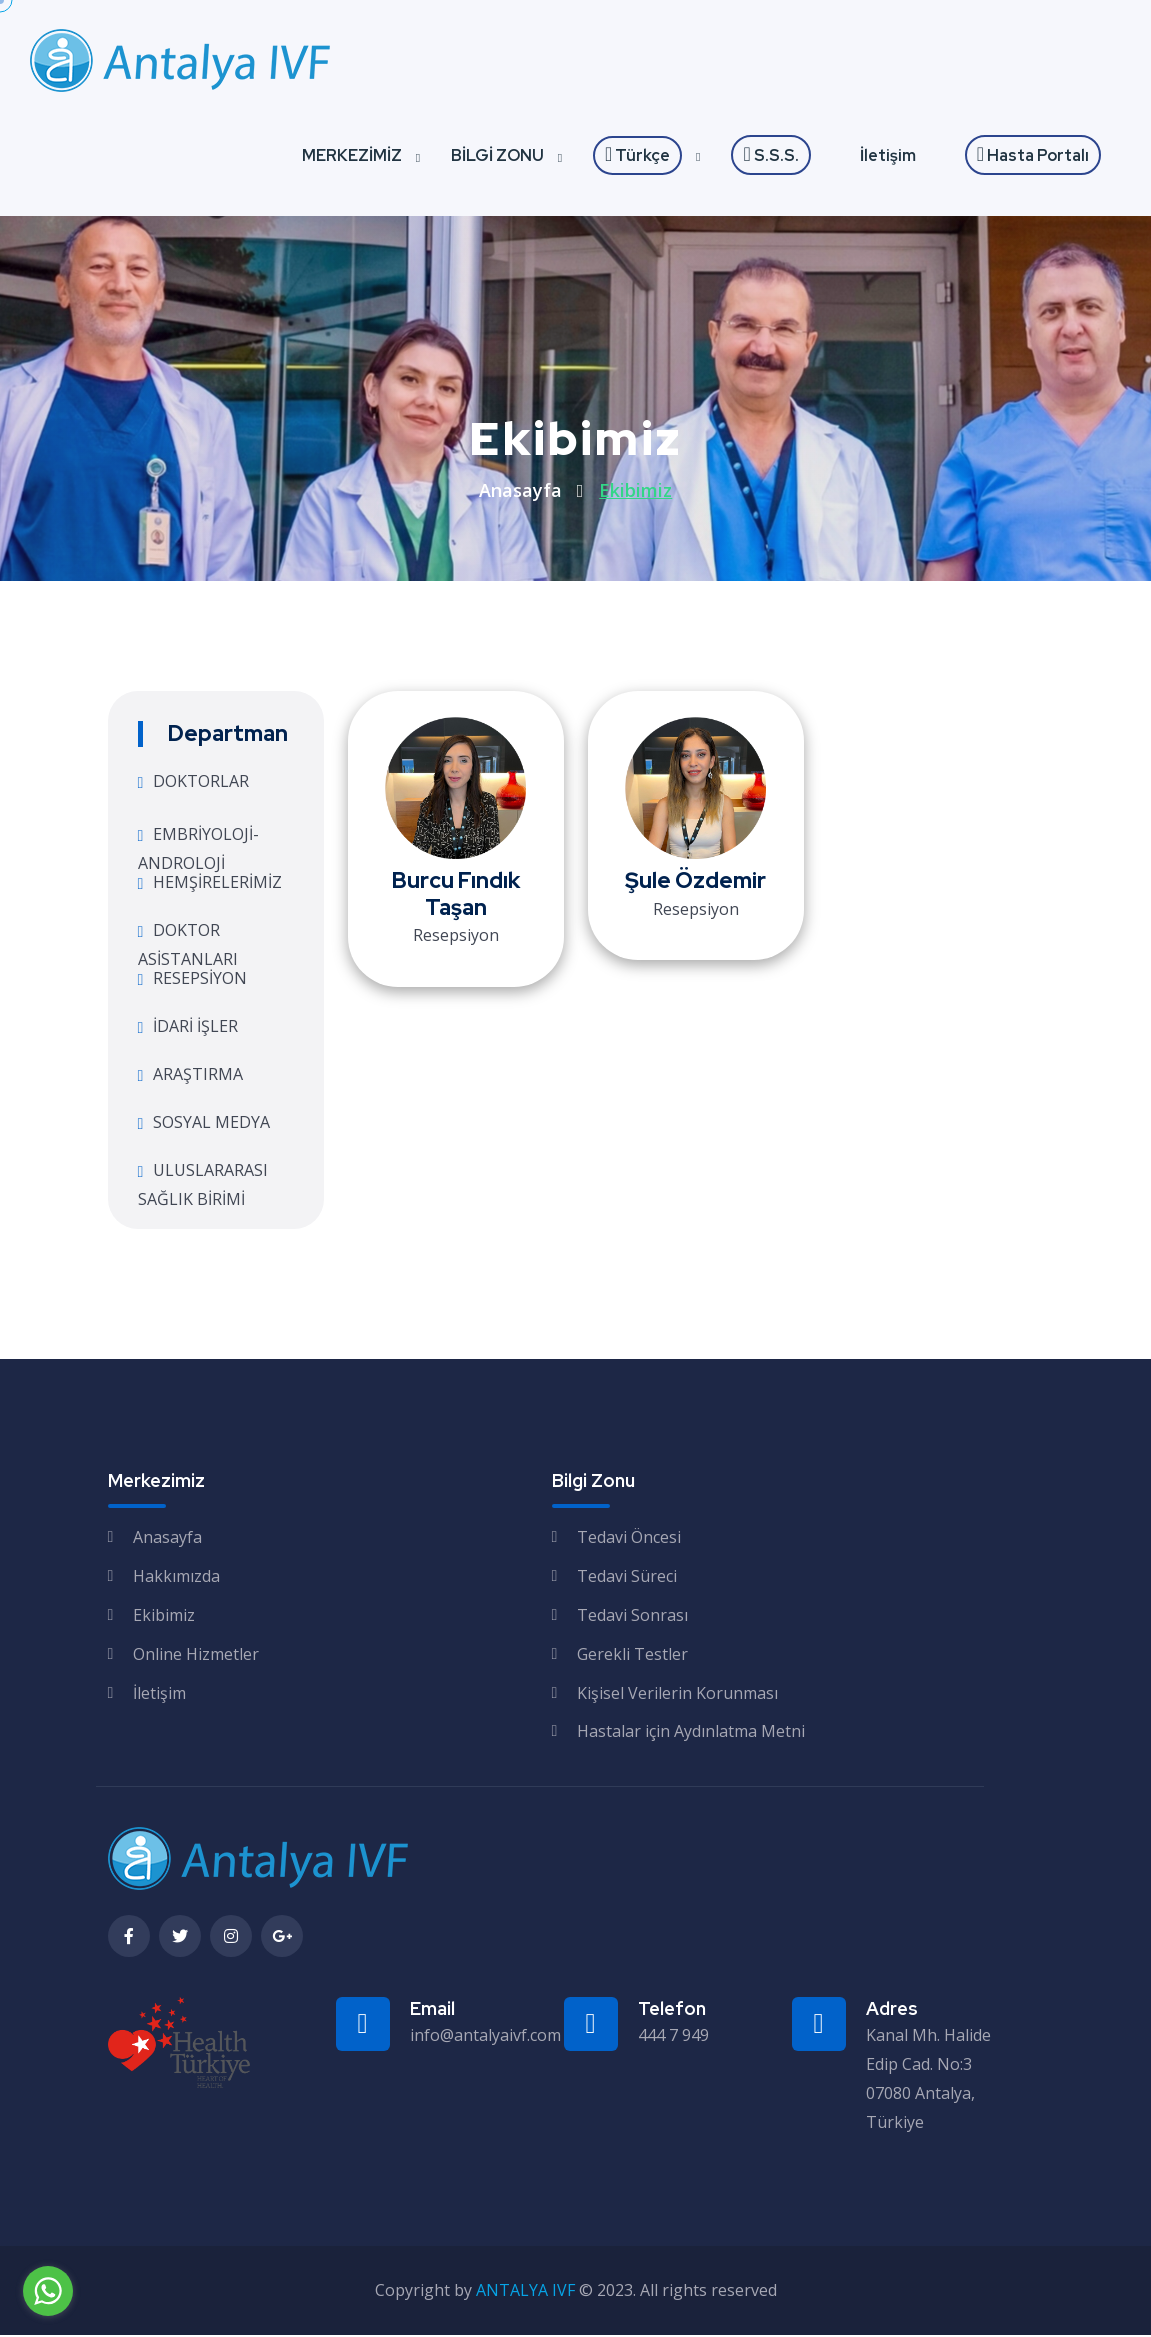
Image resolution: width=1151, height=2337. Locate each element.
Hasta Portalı (1033, 156)
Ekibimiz (164, 1617)
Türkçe (637, 157)
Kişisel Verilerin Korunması (677, 1694)
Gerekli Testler (632, 1656)
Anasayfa (520, 492)
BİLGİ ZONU (497, 157)
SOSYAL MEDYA (211, 1124)
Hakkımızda (176, 1578)
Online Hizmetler (196, 1656)
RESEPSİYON (200, 980)
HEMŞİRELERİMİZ (217, 884)
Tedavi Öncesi (629, 1539)
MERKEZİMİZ (352, 157)
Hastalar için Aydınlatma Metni (691, 1733)
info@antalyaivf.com (485, 2037)
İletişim (888, 157)
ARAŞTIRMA (198, 1076)
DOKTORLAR (201, 783)
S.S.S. (770, 156)
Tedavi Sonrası (632, 1617)
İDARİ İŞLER (195, 1028)
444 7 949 (673, 2037)
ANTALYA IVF (525, 2292)
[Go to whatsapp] (48, 2291)
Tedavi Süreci (627, 1578)
